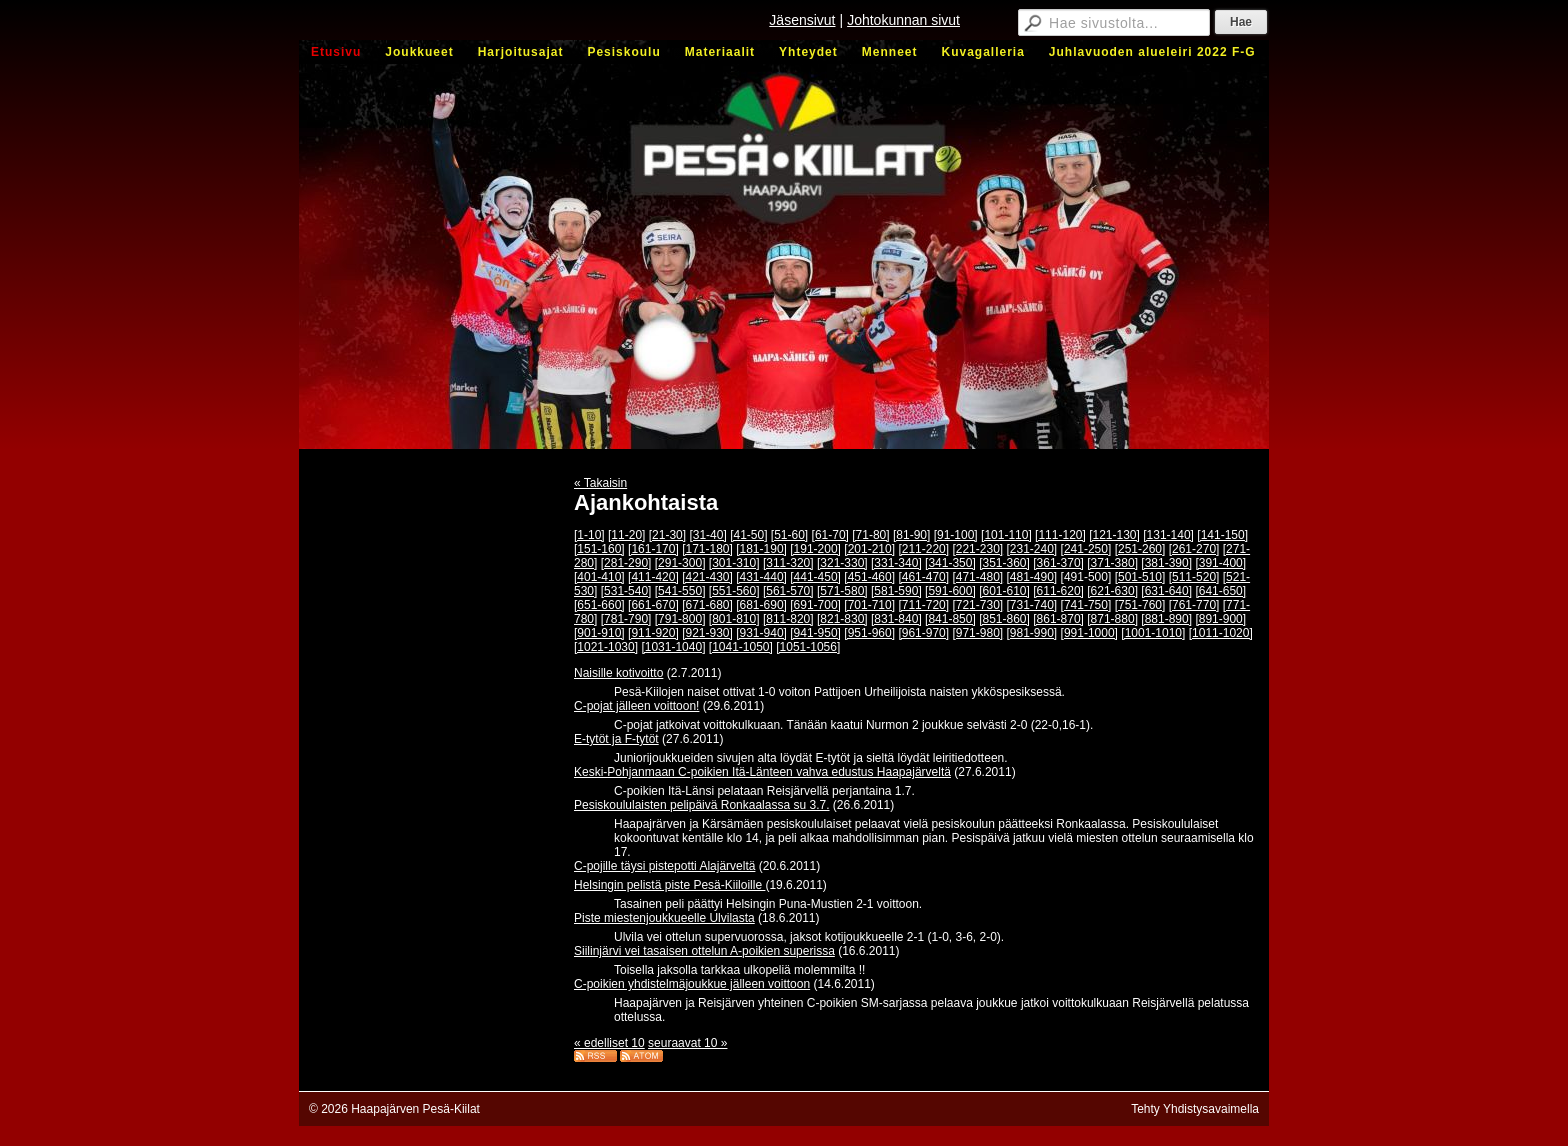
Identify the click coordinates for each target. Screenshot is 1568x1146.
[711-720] (923, 605)
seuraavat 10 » (687, 1043)
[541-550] (680, 591)
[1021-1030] (606, 647)
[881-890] (1166, 619)
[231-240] (1032, 549)
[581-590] (896, 591)
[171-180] (707, 549)
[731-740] (1032, 605)
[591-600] (950, 591)
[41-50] (748, 535)
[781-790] (626, 619)
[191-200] (815, 549)
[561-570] (788, 591)
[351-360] (1004, 563)
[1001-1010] (1153, 633)
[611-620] (1058, 591)
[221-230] (977, 549)
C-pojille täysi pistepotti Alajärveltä (664, 866)
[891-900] (1220, 619)
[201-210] (869, 549)
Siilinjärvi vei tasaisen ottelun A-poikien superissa (704, 951)
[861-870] (1058, 619)
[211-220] (923, 549)
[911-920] (653, 633)
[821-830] (842, 619)
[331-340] (896, 563)
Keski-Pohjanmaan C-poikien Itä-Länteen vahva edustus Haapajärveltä (762, 772)
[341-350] (950, 563)
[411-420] (653, 577)
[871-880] (1112, 619)
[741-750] (1086, 605)
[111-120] (1060, 535)
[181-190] (761, 549)
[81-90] (911, 535)
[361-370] (1058, 563)
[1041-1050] (741, 647)
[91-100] (956, 535)
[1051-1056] (808, 647)
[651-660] (599, 605)
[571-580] (842, 591)
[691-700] (815, 605)
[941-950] (815, 633)
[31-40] (707, 535)
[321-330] (842, 563)
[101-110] (1006, 535)
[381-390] (1166, 563)
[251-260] (1140, 549)
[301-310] (734, 563)
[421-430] (707, 577)
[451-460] (869, 577)
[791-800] (680, 619)
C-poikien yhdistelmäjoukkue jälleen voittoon (692, 984)
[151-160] (599, 549)
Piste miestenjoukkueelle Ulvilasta (664, 918)
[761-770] (1194, 605)
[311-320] (788, 563)
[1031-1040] (673, 647)
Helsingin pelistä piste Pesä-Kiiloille (669, 885)
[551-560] (734, 591)
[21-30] (667, 535)
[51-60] (789, 535)
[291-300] (680, 563)
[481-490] (1032, 577)
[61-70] (830, 535)
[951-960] (869, 633)
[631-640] (1166, 591)
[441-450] (815, 577)
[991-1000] (1089, 633)
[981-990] (1032, 633)
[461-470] (923, 577)
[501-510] (1140, 577)
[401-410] (599, 577)
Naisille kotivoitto (618, 673)
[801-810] (734, 619)
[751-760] (1140, 605)
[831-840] (896, 619)
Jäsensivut (802, 20)
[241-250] (1086, 549)
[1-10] (589, 535)
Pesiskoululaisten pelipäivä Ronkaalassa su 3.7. (702, 805)
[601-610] (1004, 591)
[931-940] (761, 633)
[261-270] (1194, 549)
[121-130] (1114, 535)
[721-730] (977, 605)
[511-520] (1194, 577)
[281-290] (626, 563)
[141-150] (1222, 535)
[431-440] (761, 577)
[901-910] (599, 633)
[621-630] (1112, 591)
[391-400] (1220, 563)
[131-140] (1168, 535)
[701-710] (869, 605)
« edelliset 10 (609, 1043)
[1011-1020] (1221, 633)
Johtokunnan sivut (903, 20)
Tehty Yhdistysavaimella (1195, 1109)
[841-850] (950, 619)
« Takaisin (600, 483)
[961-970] (923, 633)
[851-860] (1004, 619)
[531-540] (626, 591)
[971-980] (977, 633)
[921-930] (707, 633)
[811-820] (788, 619)
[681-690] (761, 605)
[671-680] (707, 605)
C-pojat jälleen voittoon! (636, 706)
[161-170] (653, 549)
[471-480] (977, 577)
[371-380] (1112, 563)
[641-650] (1220, 591)
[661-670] (653, 605)
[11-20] (626, 535)
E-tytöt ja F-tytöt (616, 739)
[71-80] (870, 535)
